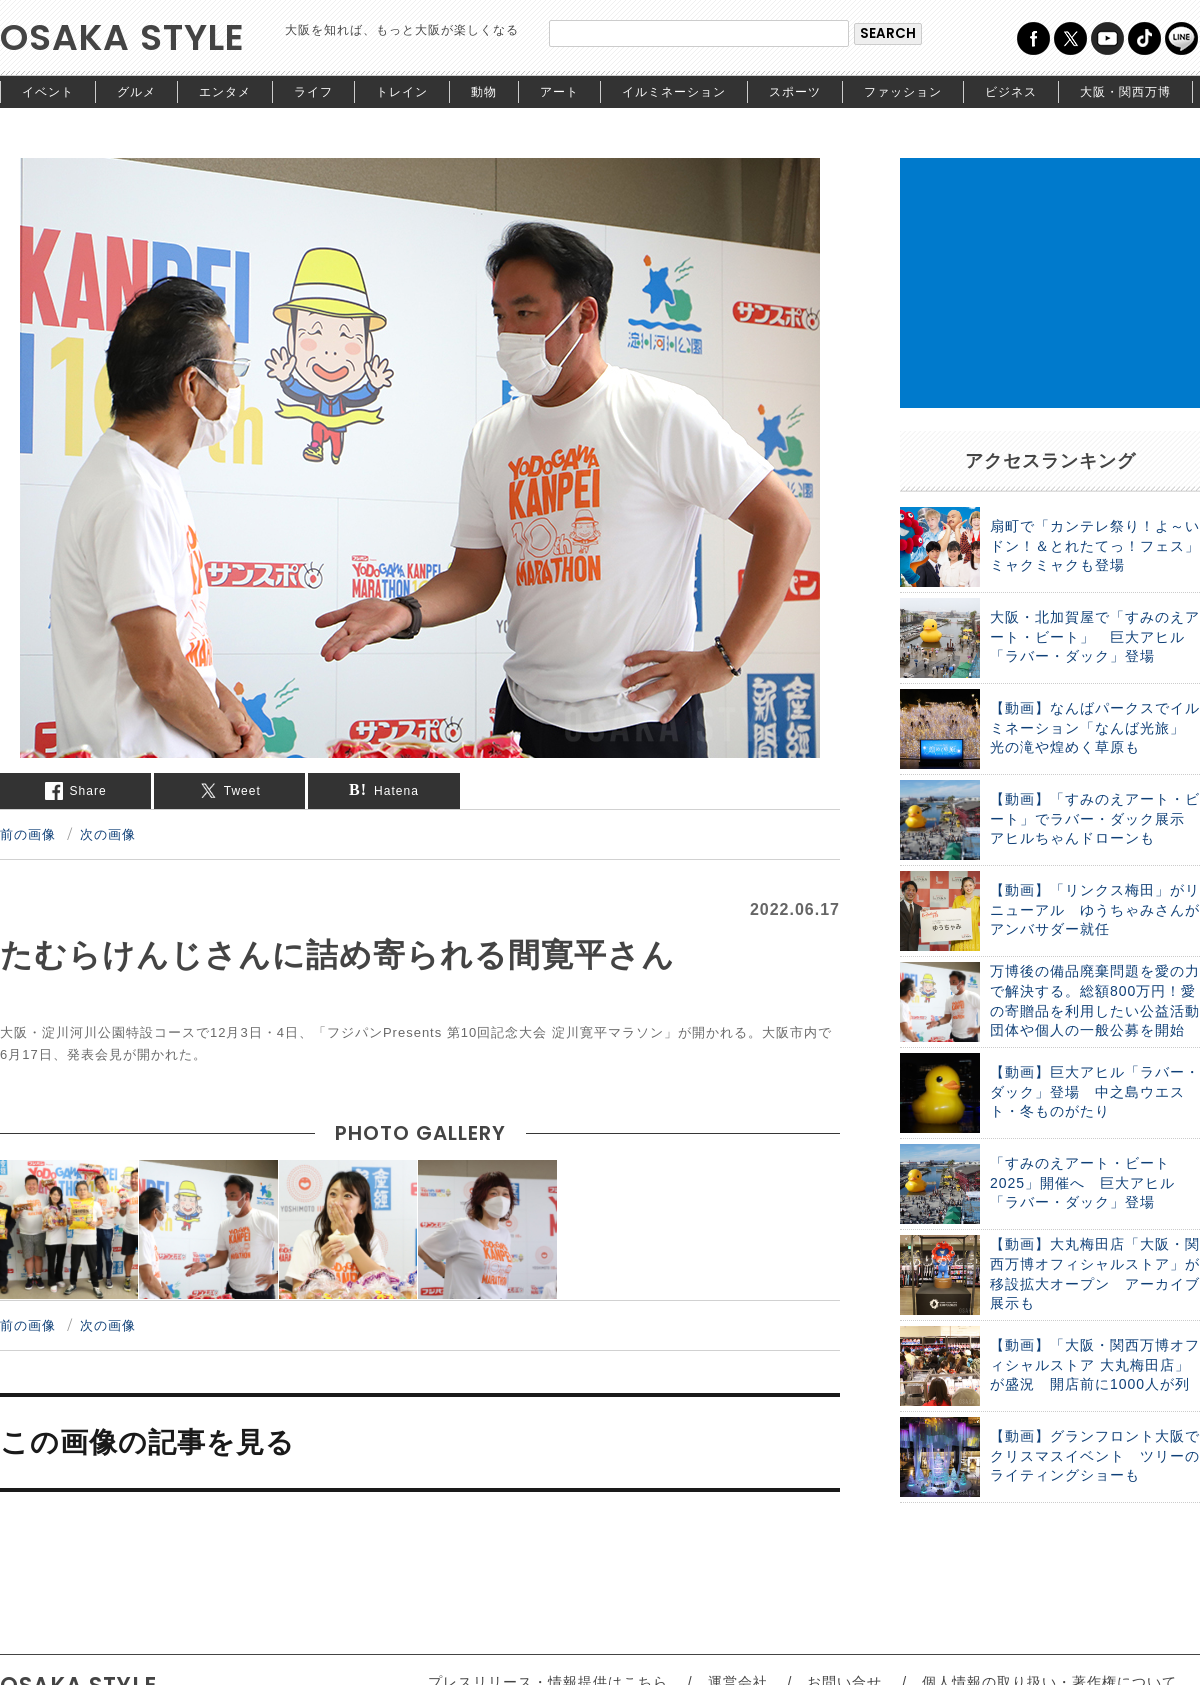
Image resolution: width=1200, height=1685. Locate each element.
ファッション (903, 92)
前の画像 (28, 834)
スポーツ (795, 92)
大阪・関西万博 (1125, 92)
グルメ (136, 92)
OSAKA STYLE (122, 37)
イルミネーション (674, 92)
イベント (48, 92)
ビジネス (1011, 92)
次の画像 (108, 834)
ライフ (313, 92)
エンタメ (225, 92)
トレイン (402, 92)
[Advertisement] (1050, 283)
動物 (484, 92)
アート (559, 92)
